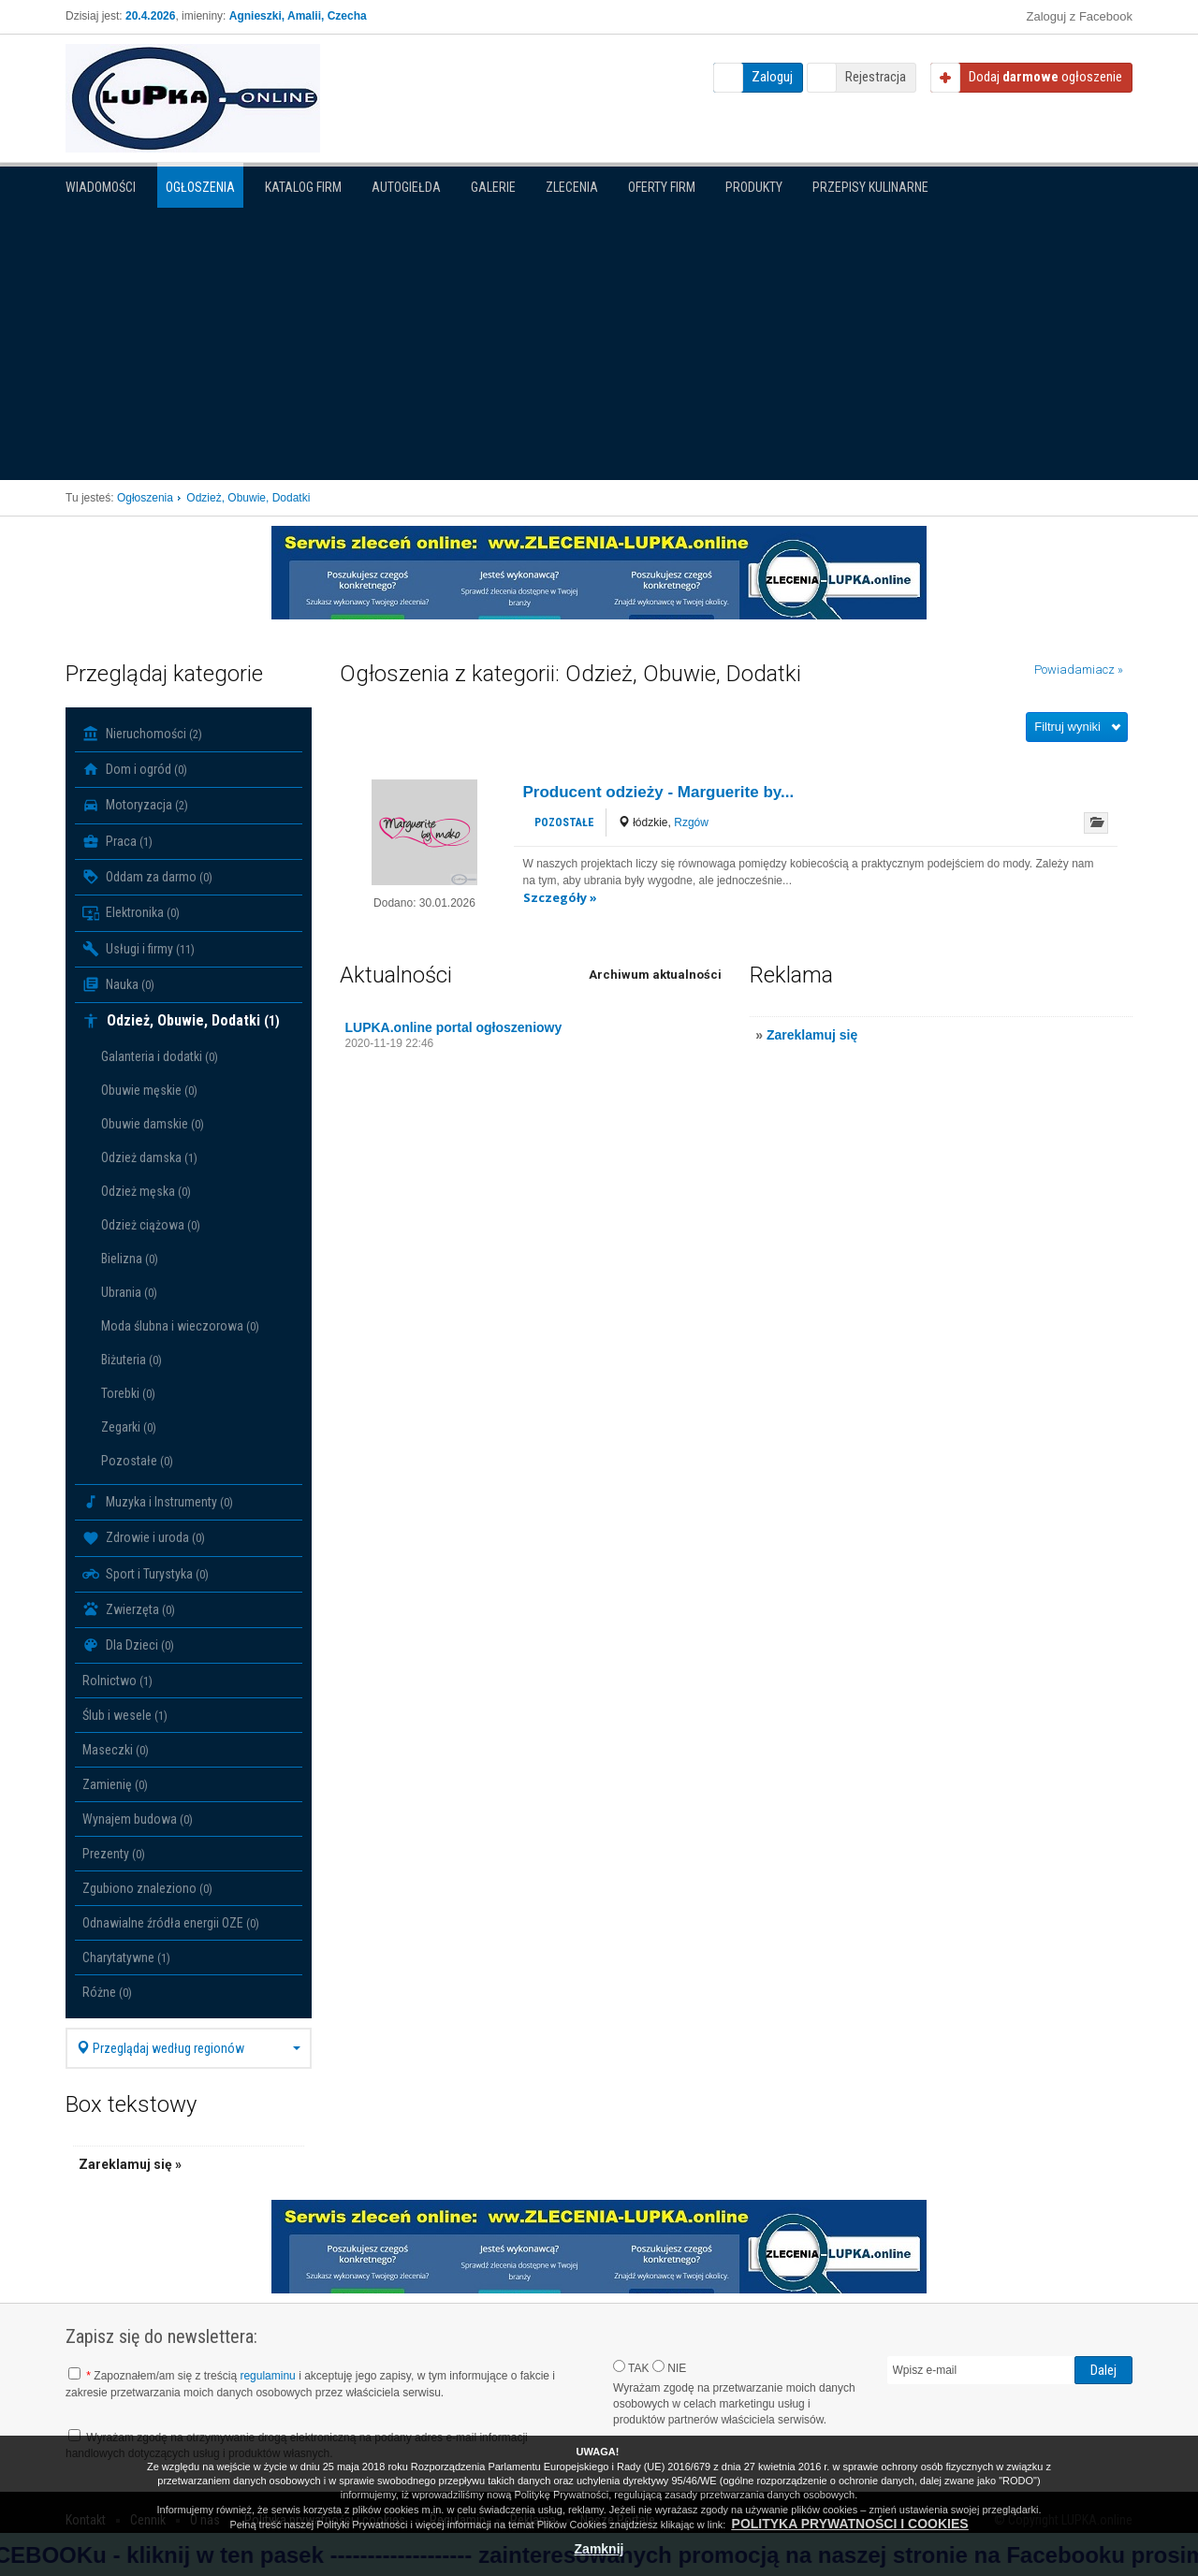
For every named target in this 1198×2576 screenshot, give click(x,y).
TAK (631, 2367)
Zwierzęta (128, 1609)
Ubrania (129, 1292)
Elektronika (131, 913)
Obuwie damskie (152, 1123)
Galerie (493, 187)
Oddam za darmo (147, 876)
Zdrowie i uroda (143, 1538)
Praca (117, 841)
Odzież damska (149, 1157)
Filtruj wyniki (1067, 727)
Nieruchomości (142, 733)
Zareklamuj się (812, 1034)
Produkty (753, 187)
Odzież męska (146, 1191)
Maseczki (115, 1749)
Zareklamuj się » (130, 2164)
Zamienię (115, 1784)
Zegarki (128, 1426)
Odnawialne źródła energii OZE (170, 1922)
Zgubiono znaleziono (147, 1888)
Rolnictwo (117, 1680)
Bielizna (129, 1258)
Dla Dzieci (128, 1645)
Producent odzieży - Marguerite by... (659, 792)
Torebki (128, 1393)
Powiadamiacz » (1078, 669)
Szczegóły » (560, 897)
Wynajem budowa (137, 1819)
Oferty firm (661, 187)
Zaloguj (772, 76)
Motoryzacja (135, 805)
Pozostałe (137, 1460)
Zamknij (599, 2548)
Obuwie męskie (149, 1090)
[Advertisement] (599, 340)
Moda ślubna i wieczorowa (180, 1325)
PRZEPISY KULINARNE (870, 187)
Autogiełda (406, 187)
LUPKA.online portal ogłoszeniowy (453, 1027)
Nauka (118, 984)
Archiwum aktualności (655, 975)
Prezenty (113, 1853)
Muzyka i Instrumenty (157, 1501)
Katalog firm (303, 187)
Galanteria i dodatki (159, 1056)
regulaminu (267, 2375)
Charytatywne (126, 1957)
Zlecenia (572, 187)
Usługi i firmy (138, 948)
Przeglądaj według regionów (188, 2048)
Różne (107, 1992)
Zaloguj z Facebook (1079, 16)
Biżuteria (131, 1359)
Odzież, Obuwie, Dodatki (181, 1020)
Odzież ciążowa (150, 1224)
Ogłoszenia (200, 187)
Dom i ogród (134, 769)
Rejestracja (875, 76)
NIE (669, 2367)
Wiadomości (101, 187)
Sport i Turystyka (145, 1573)
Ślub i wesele (125, 1715)
